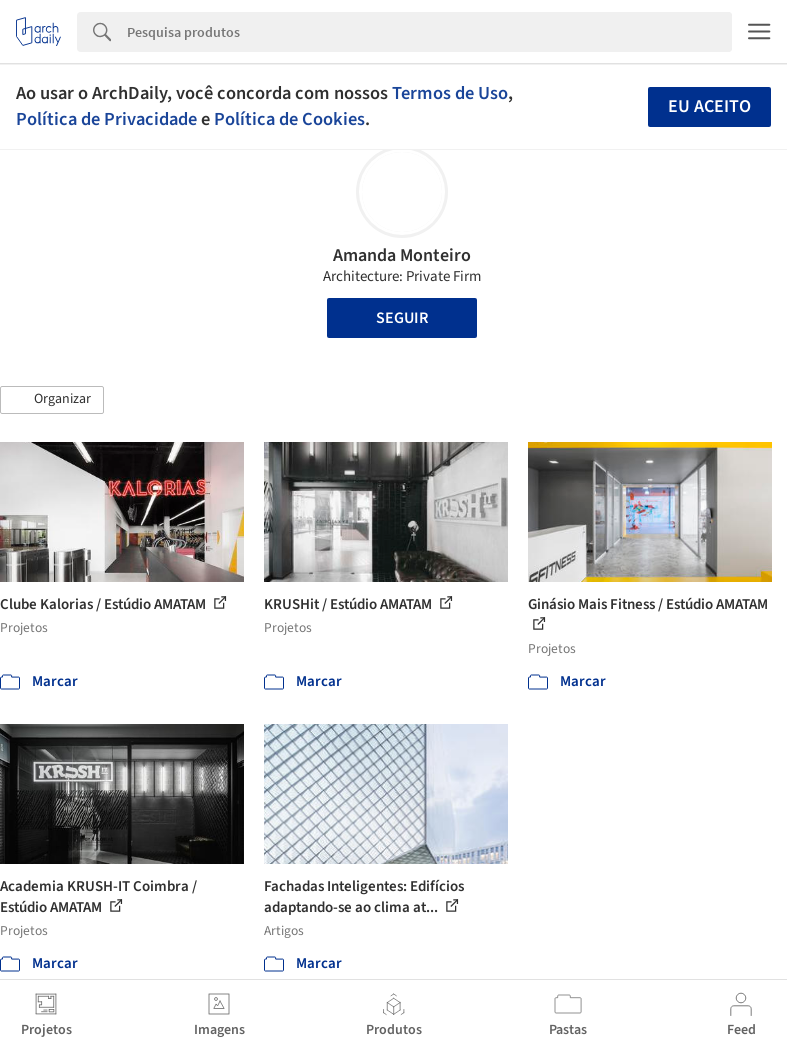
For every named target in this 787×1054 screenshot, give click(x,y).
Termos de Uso (450, 93)
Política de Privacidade (106, 119)
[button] (52, 400)
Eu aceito (709, 106)
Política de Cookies (289, 119)
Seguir (402, 318)
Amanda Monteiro (402, 255)
